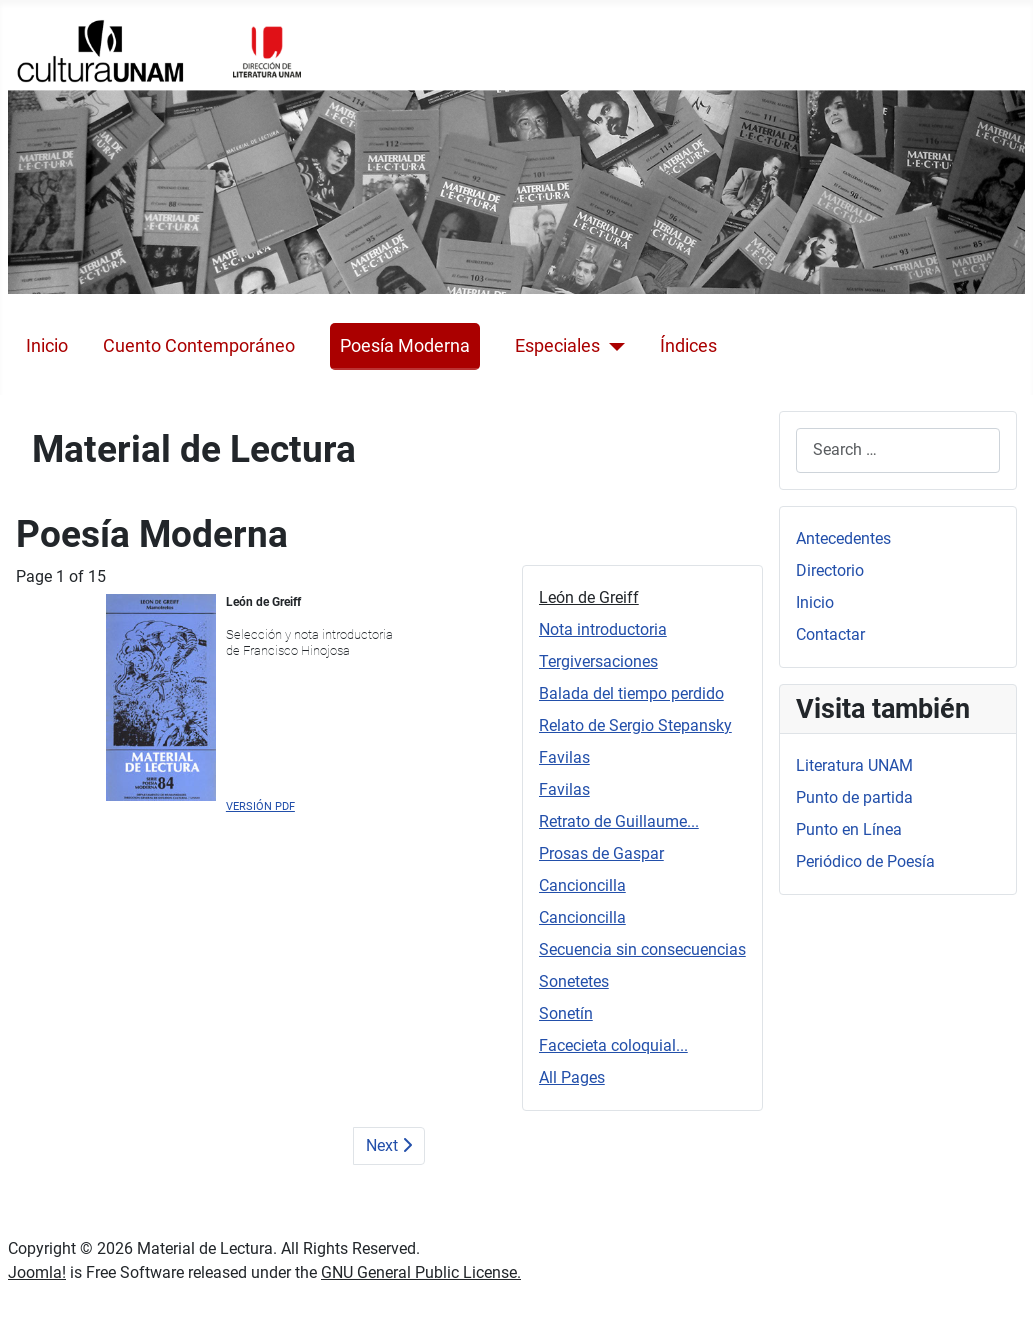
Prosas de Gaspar (601, 853)
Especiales (557, 346)
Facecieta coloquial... (613, 1045)
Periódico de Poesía (865, 861)
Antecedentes (843, 538)
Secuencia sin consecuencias (642, 949)
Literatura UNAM (854, 765)
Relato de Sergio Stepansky (635, 725)
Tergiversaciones (598, 661)
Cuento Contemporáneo (199, 346)
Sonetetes (574, 981)
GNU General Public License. (421, 1272)
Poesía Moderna (405, 346)
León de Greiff (589, 597)
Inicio (47, 346)
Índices (688, 346)
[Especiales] (612, 346)
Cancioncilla (582, 885)
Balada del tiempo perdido (631, 693)
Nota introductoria (603, 629)
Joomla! (37, 1272)
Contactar (830, 634)
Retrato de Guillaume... (619, 821)
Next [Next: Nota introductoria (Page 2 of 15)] (389, 1145)
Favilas (564, 757)
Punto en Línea (849, 829)
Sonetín (566, 1013)
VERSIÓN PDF (260, 806)
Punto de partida (854, 797)
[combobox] (898, 450)
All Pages (572, 1077)
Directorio (830, 570)
